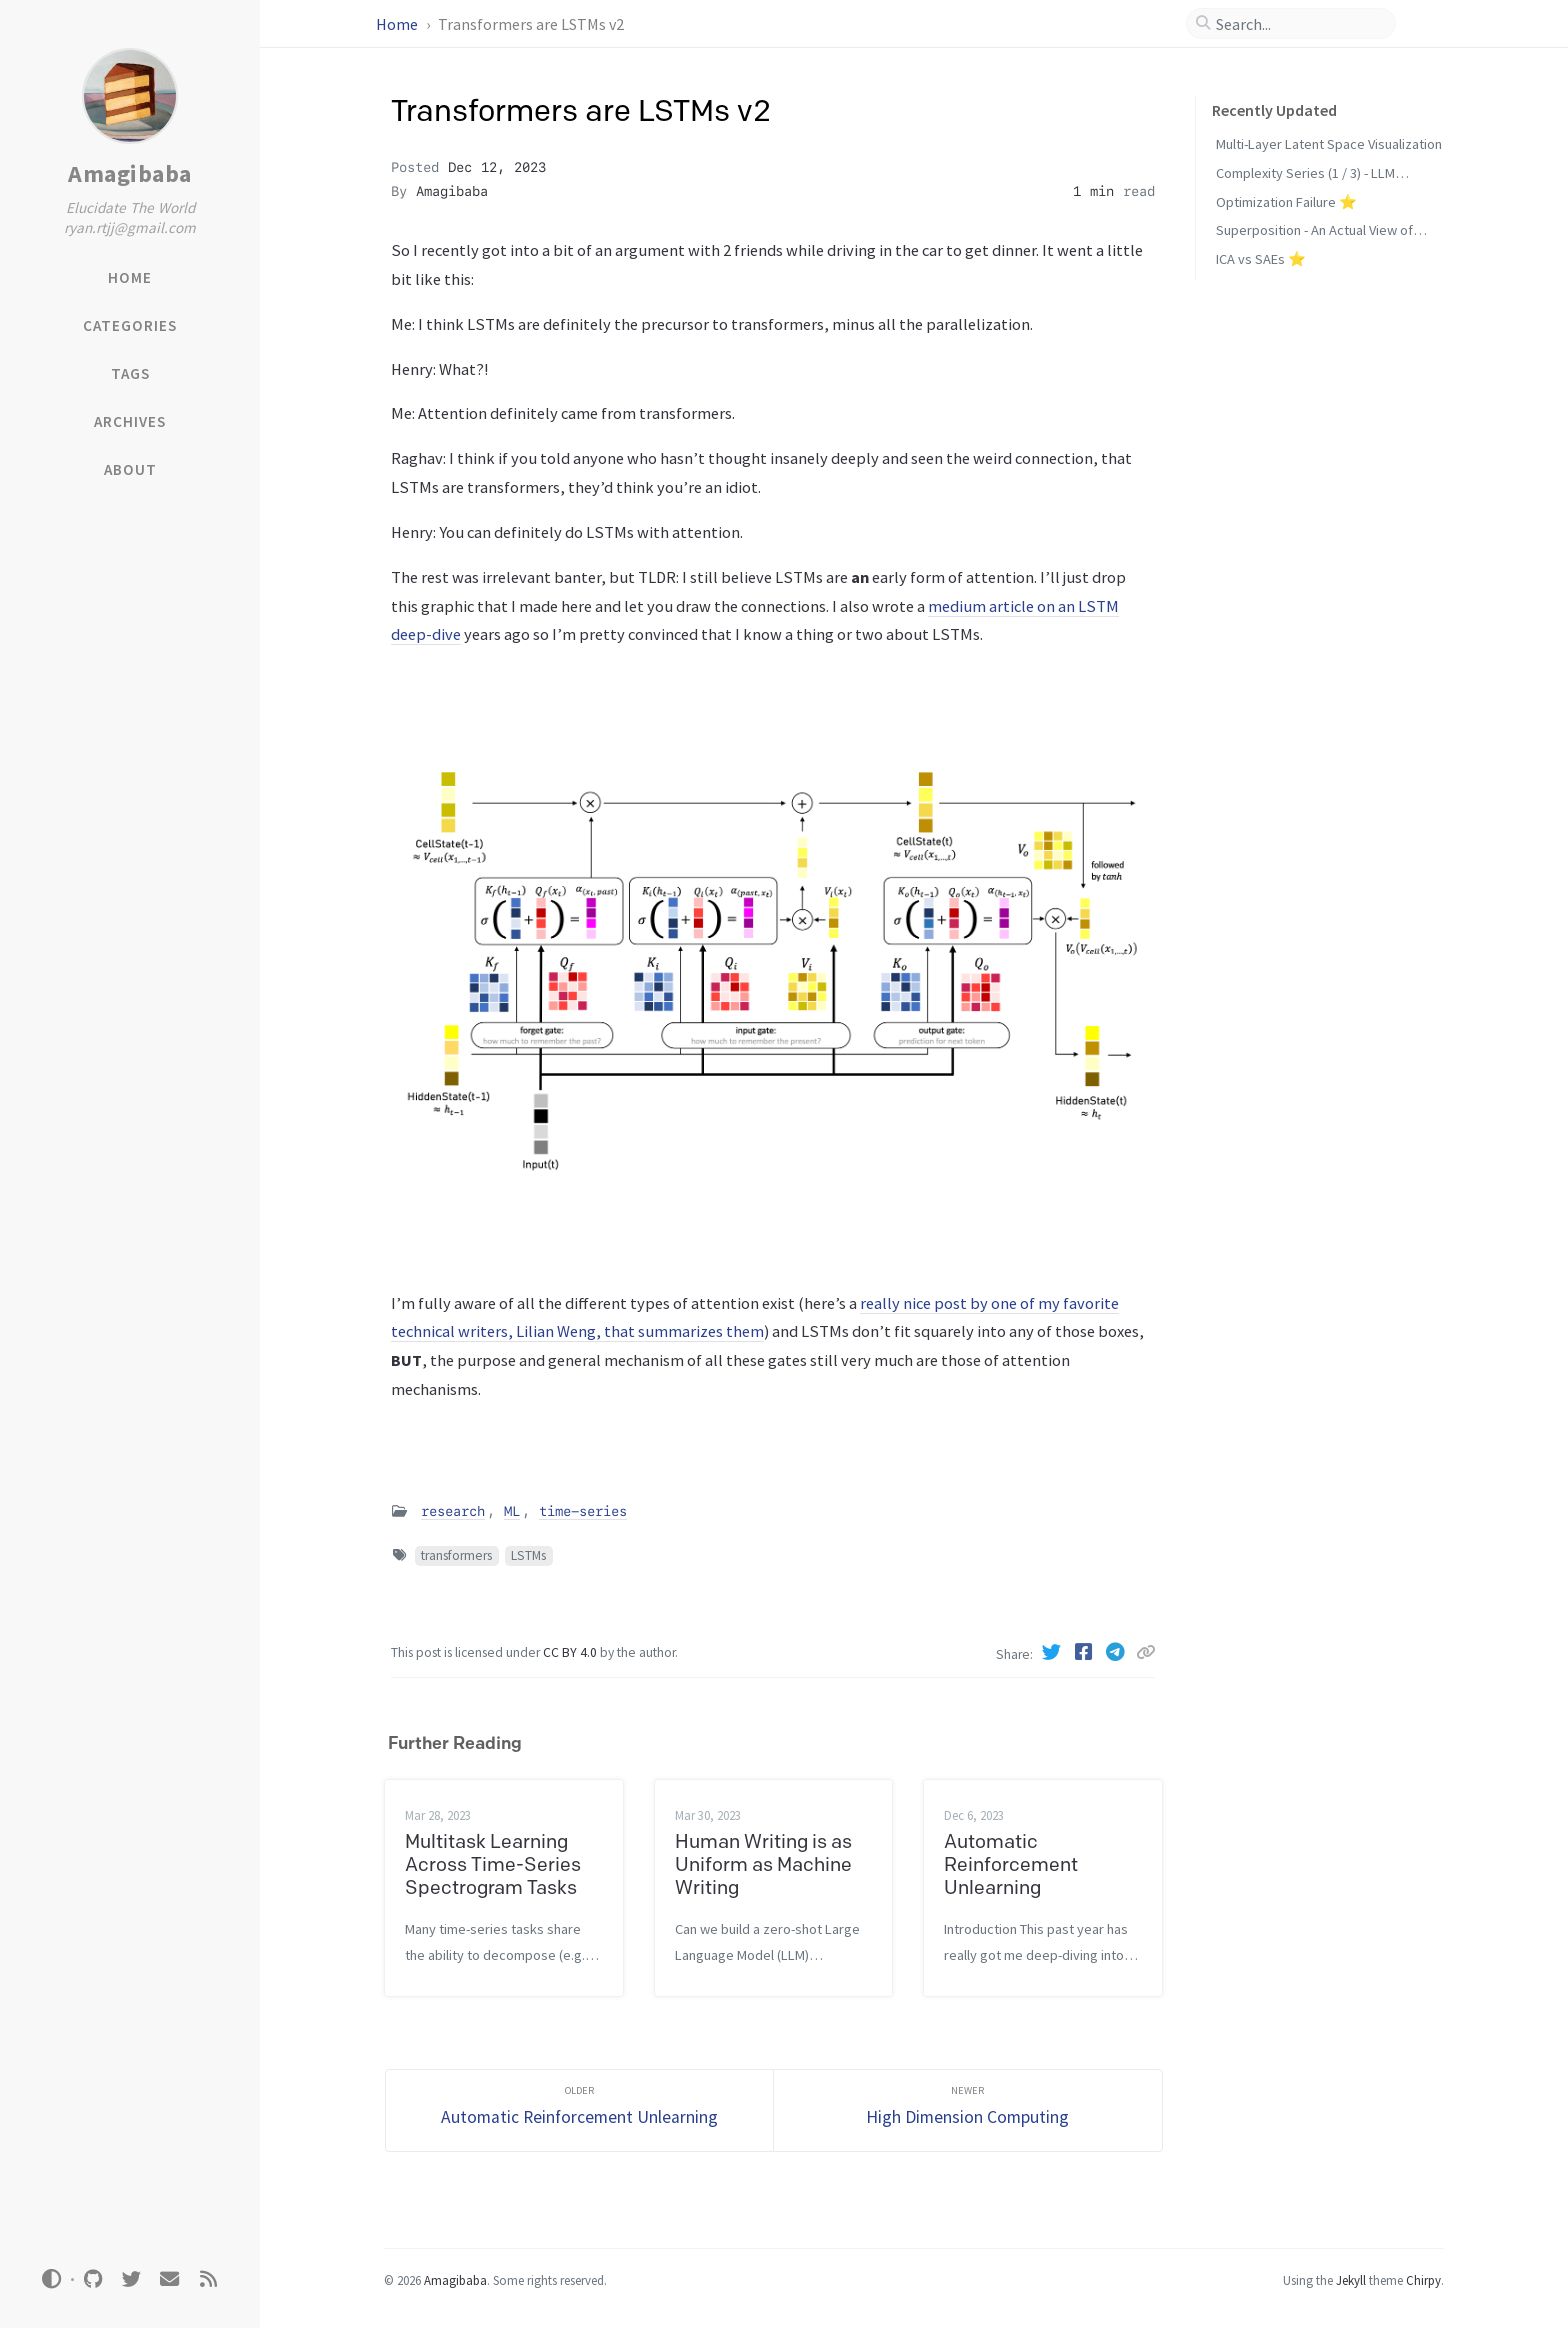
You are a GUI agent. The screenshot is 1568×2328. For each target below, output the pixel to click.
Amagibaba (130, 173)
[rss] (208, 2279)
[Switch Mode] (52, 2279)
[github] (93, 2279)
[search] (1299, 24)
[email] (170, 2279)
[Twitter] (1054, 1652)
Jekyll (1351, 2280)
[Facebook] (1086, 1652)
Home (398, 24)
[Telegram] (1118, 1652)
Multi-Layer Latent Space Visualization (1329, 144)
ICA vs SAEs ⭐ (1261, 259)
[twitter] (131, 2279)
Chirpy (1423, 2280)
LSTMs (528, 1555)
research (453, 1511)
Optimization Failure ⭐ (1286, 202)
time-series (583, 1511)
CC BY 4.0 (571, 1652)
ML (512, 1511)
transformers (456, 1555)
